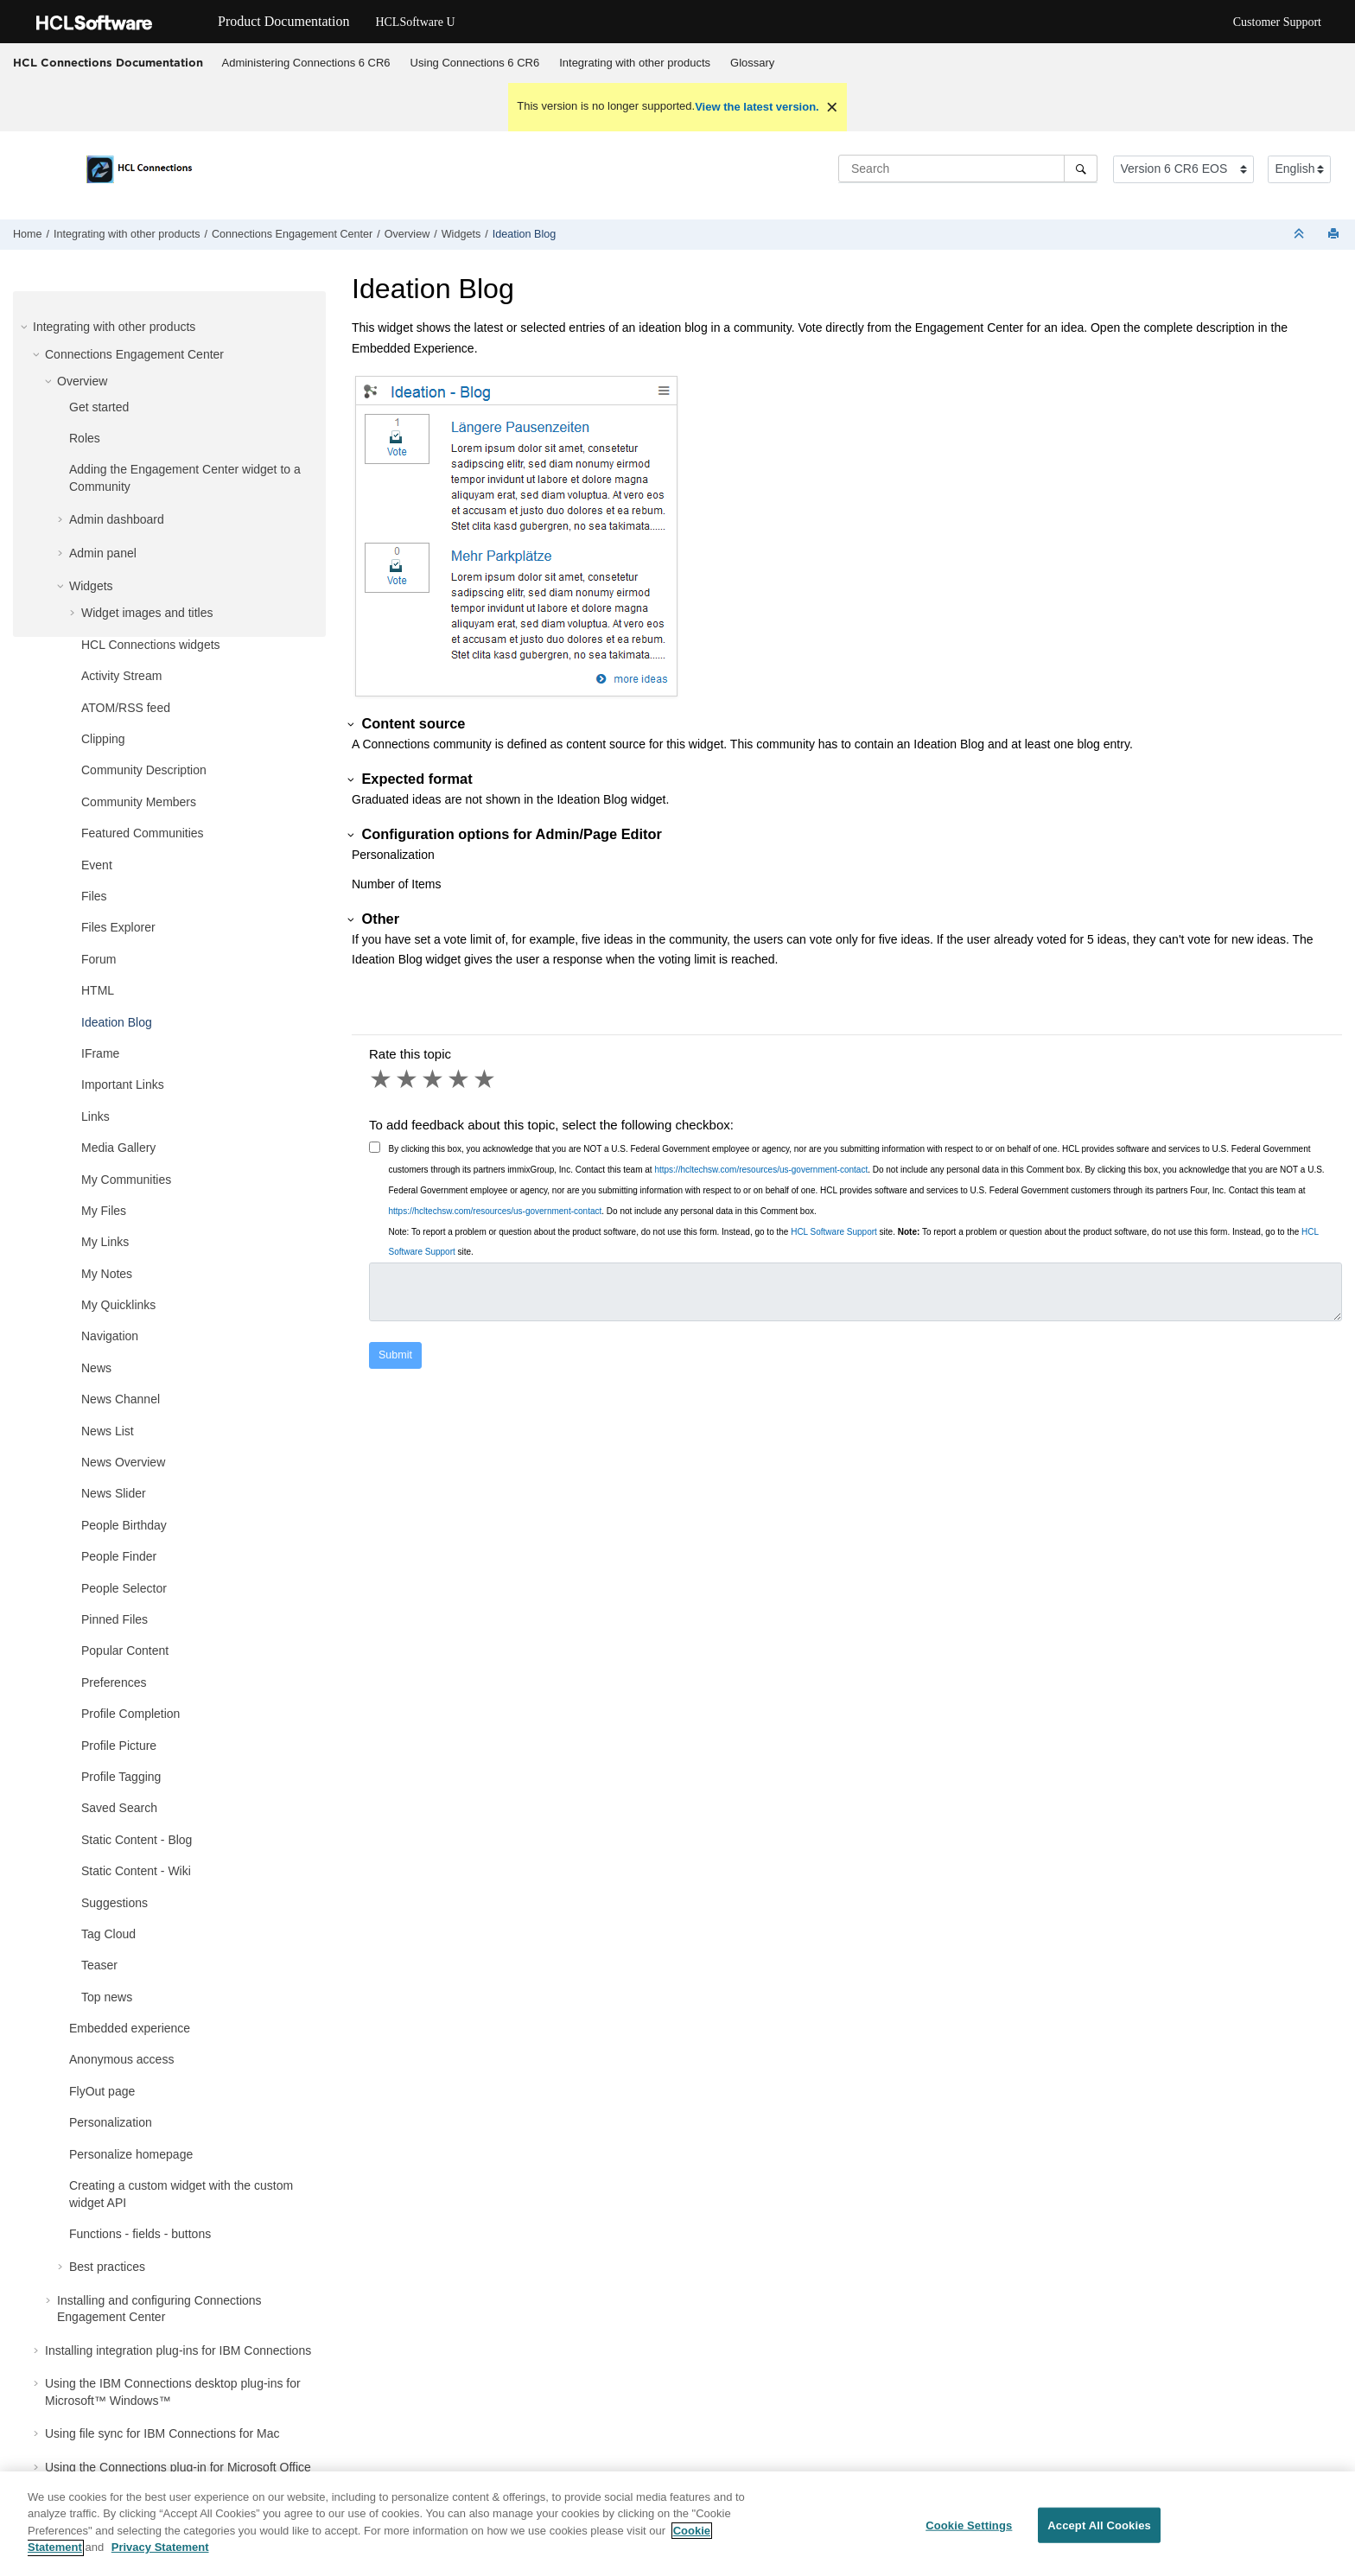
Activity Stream (121, 676)
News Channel (120, 1399)
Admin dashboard (116, 519)
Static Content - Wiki (136, 1871)
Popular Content (125, 1650)
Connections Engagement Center (292, 234)
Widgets (461, 234)
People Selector (124, 1588)
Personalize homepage (131, 2154)
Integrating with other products (634, 62)
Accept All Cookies (1099, 2534)
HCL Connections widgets (150, 645)
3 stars (434, 1079)
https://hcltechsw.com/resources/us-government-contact (761, 1169)
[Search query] (967, 168)
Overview (407, 234)
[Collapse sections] (1300, 234)
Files (94, 896)
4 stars (460, 1079)
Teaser (99, 1965)
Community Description (144, 770)
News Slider (113, 1493)
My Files (103, 1211)
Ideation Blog (525, 234)
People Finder (118, 1556)
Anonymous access (121, 2059)
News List (107, 1431)
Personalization (110, 2122)
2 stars (408, 1079)
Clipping (103, 739)
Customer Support (1277, 22)
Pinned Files (114, 1619)
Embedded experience (129, 2028)
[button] (26, 326)
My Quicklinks (118, 1305)
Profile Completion (130, 1714)
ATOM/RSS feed (125, 708)
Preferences (113, 1682)
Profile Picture (118, 1745)
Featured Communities (142, 833)
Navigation (109, 1336)
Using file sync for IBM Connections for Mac (162, 2433)
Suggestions (114, 1903)
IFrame (100, 1053)
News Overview (123, 1462)
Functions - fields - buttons (140, 2234)
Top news (106, 1997)
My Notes (106, 1274)
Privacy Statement (160, 2557)
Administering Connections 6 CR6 (306, 62)
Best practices (107, 2267)
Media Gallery (118, 1147)
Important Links (122, 1084)
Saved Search (119, 1808)
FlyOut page (102, 2091)
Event (96, 865)
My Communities (126, 1179)
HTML (97, 990)
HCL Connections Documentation (108, 62)
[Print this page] (1335, 234)
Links (95, 1116)
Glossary (752, 62)
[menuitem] (306, 63)
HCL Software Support (834, 1232)
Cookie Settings (969, 2534)
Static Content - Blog (136, 1840)
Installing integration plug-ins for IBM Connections (178, 2350)
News (96, 1368)
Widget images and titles (147, 613)
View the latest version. (757, 106)
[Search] (1080, 168)
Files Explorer (118, 927)
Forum (98, 959)
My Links (105, 1242)
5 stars (486, 1079)
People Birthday (124, 1525)
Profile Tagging (121, 1777)
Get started (99, 407)
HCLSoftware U (415, 22)
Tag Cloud (108, 1934)
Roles (84, 438)
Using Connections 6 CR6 (475, 62)
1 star (382, 1079)
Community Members (138, 802)
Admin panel (103, 553)
